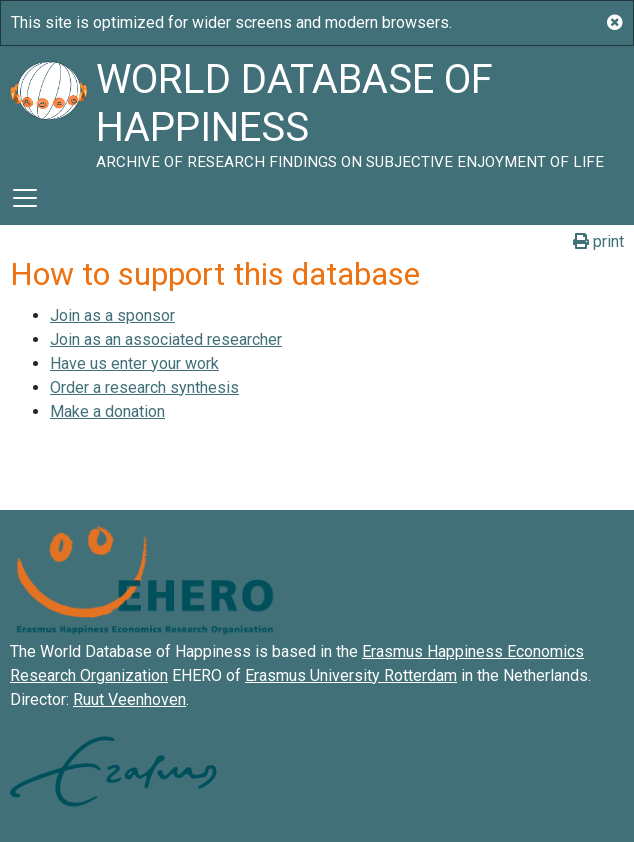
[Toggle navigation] (25, 198)
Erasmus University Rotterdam (351, 675)
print (598, 241)
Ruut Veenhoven (129, 699)
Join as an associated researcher (166, 339)
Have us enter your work (134, 363)
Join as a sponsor (112, 315)
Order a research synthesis (144, 387)
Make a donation (107, 411)
